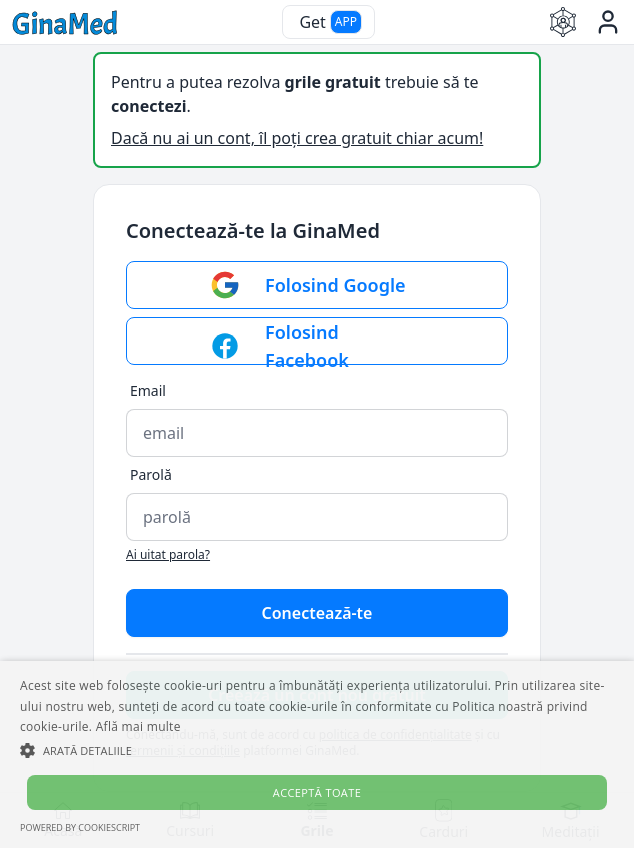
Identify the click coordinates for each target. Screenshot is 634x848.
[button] (317, 750)
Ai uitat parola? (168, 554)
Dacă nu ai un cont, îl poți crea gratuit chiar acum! (297, 138)
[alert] (317, 754)
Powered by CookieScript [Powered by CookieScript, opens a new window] (80, 827)
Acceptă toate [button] (317, 792)
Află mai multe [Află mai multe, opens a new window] (138, 726)
